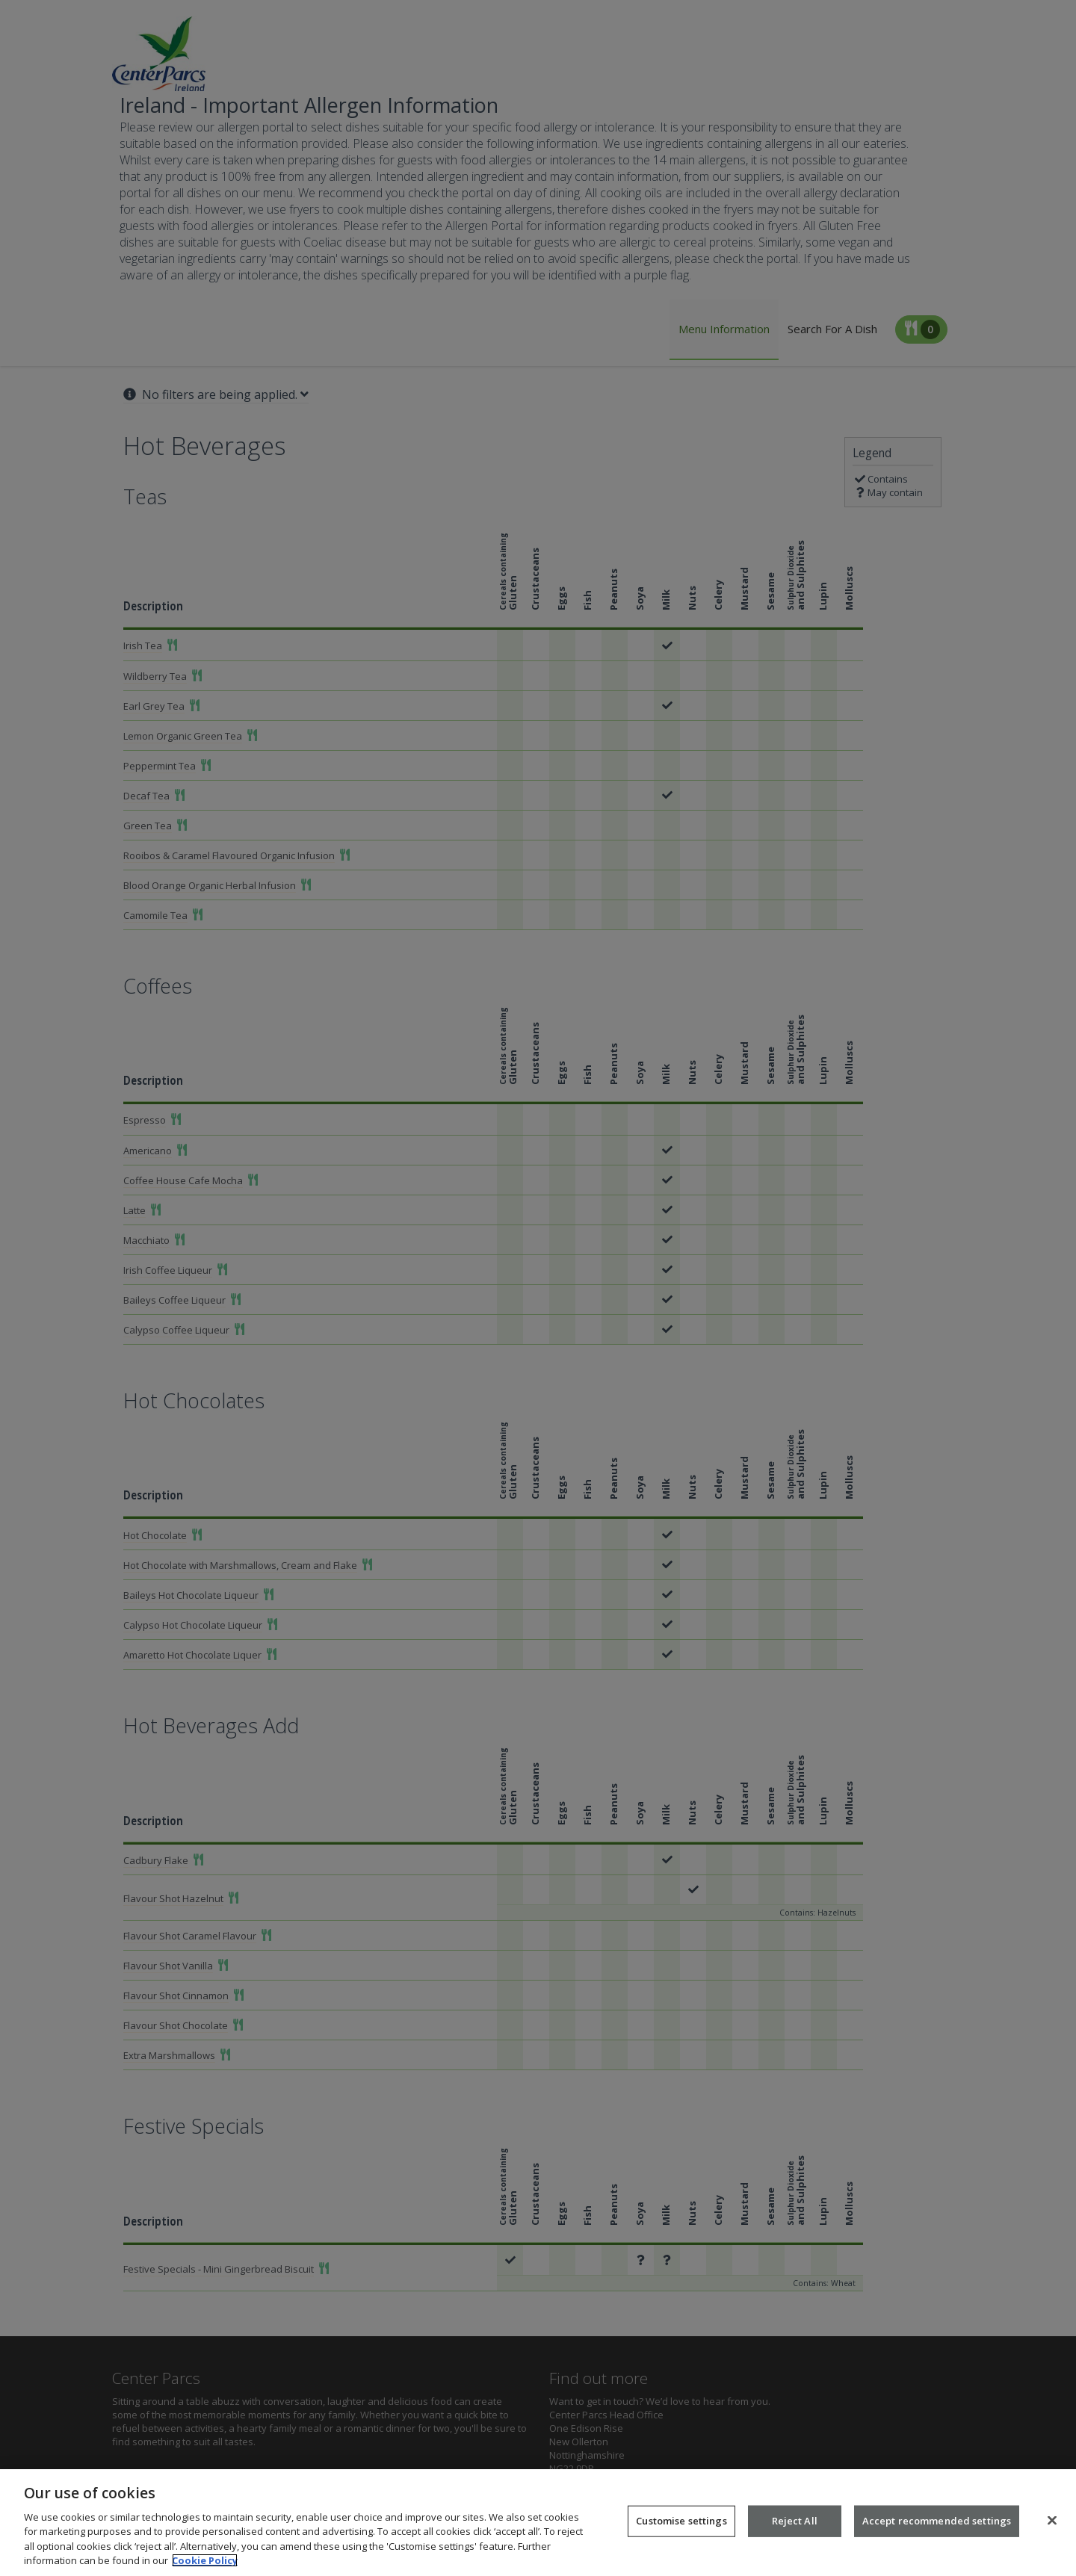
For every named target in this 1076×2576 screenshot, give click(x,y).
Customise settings (681, 2535)
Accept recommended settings (937, 2535)
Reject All (794, 2535)
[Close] (1052, 2535)
